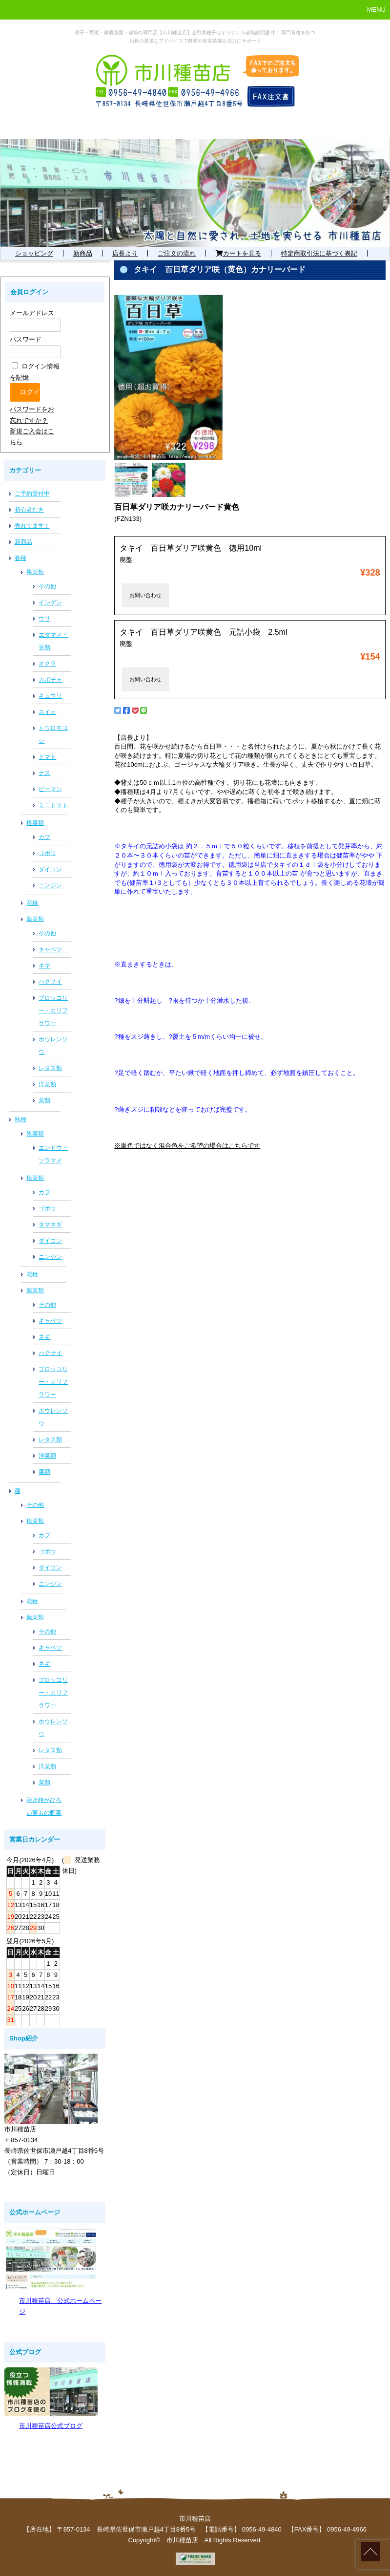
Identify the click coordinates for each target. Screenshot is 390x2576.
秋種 (20, 1119)
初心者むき (29, 509)
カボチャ (50, 679)
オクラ (47, 663)
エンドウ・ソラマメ (53, 1154)
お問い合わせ (145, 595)
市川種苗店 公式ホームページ (60, 2306)
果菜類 (35, 572)
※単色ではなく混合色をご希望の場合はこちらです (187, 1145)
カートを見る (238, 253)
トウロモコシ (53, 734)
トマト (47, 756)
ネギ (44, 965)
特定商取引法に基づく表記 (319, 253)
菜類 (44, 1100)
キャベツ (50, 949)
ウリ (44, 618)
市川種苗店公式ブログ (50, 2425)
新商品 (82, 253)
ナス (44, 773)
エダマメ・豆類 (53, 641)
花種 (32, 903)
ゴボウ (47, 853)
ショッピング (34, 253)
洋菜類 (47, 1084)
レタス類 (50, 1068)
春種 (20, 558)
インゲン (50, 602)
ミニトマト (53, 805)
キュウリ (50, 695)
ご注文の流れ (177, 253)
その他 (47, 586)
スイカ (47, 711)
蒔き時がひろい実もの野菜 (44, 1806)
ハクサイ (50, 981)
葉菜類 (35, 919)
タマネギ (50, 1224)
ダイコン (50, 869)
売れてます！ (32, 525)
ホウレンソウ (53, 1045)
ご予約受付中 (32, 493)
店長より (125, 253)
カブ (44, 837)
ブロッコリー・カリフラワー (53, 1010)
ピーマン (50, 789)
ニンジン (50, 885)
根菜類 (35, 822)
